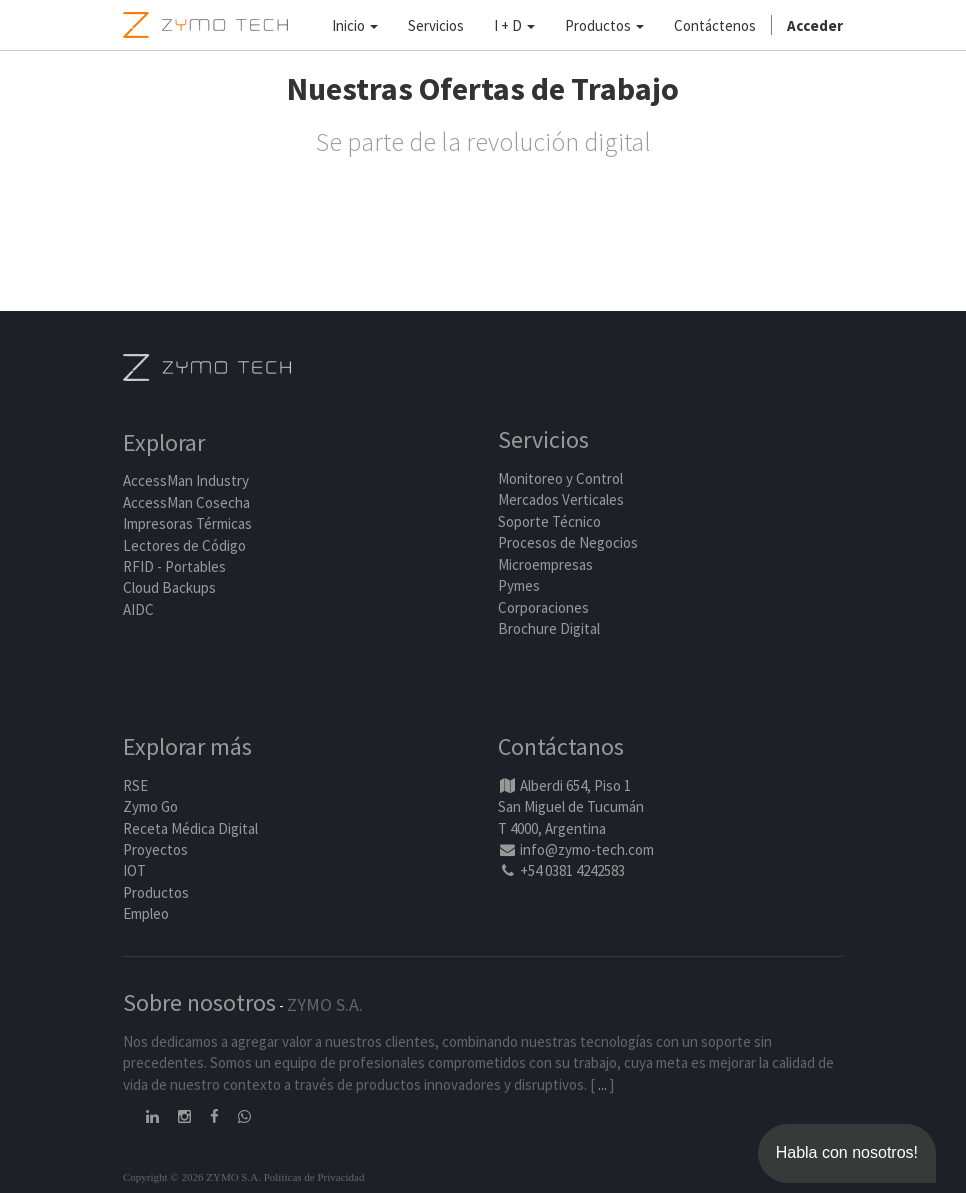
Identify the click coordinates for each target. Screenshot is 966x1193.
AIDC (138, 609)
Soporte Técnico (549, 521)
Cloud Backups (169, 587)
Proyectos (155, 849)
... (602, 1084)
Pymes (519, 585)
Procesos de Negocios (568, 542)
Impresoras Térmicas (187, 523)
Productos (156, 892)
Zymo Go (150, 806)
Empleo (146, 913)
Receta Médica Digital (190, 828)
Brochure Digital (550, 628)
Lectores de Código (184, 545)
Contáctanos (561, 746)
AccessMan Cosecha (186, 502)
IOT (134, 870)
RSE (135, 785)
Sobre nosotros (199, 1002)
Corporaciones (543, 607)
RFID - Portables (174, 566)
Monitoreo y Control (560, 478)
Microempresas (545, 564)
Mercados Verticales (561, 499)
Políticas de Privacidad (314, 1177)
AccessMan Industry (186, 480)
